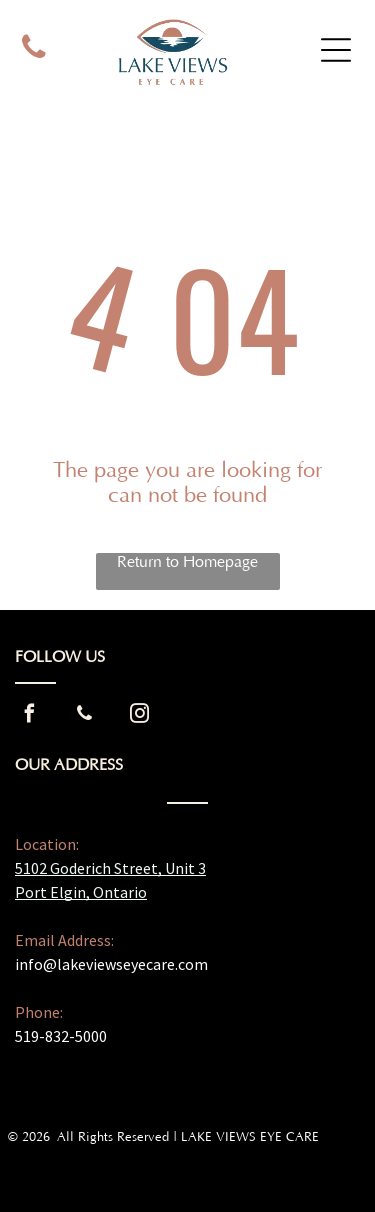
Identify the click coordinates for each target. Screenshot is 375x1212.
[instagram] (139, 716)
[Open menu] (336, 50)
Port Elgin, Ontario (81, 892)
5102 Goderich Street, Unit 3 (110, 868)
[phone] (34, 50)
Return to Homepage (187, 562)
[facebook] (29, 716)
